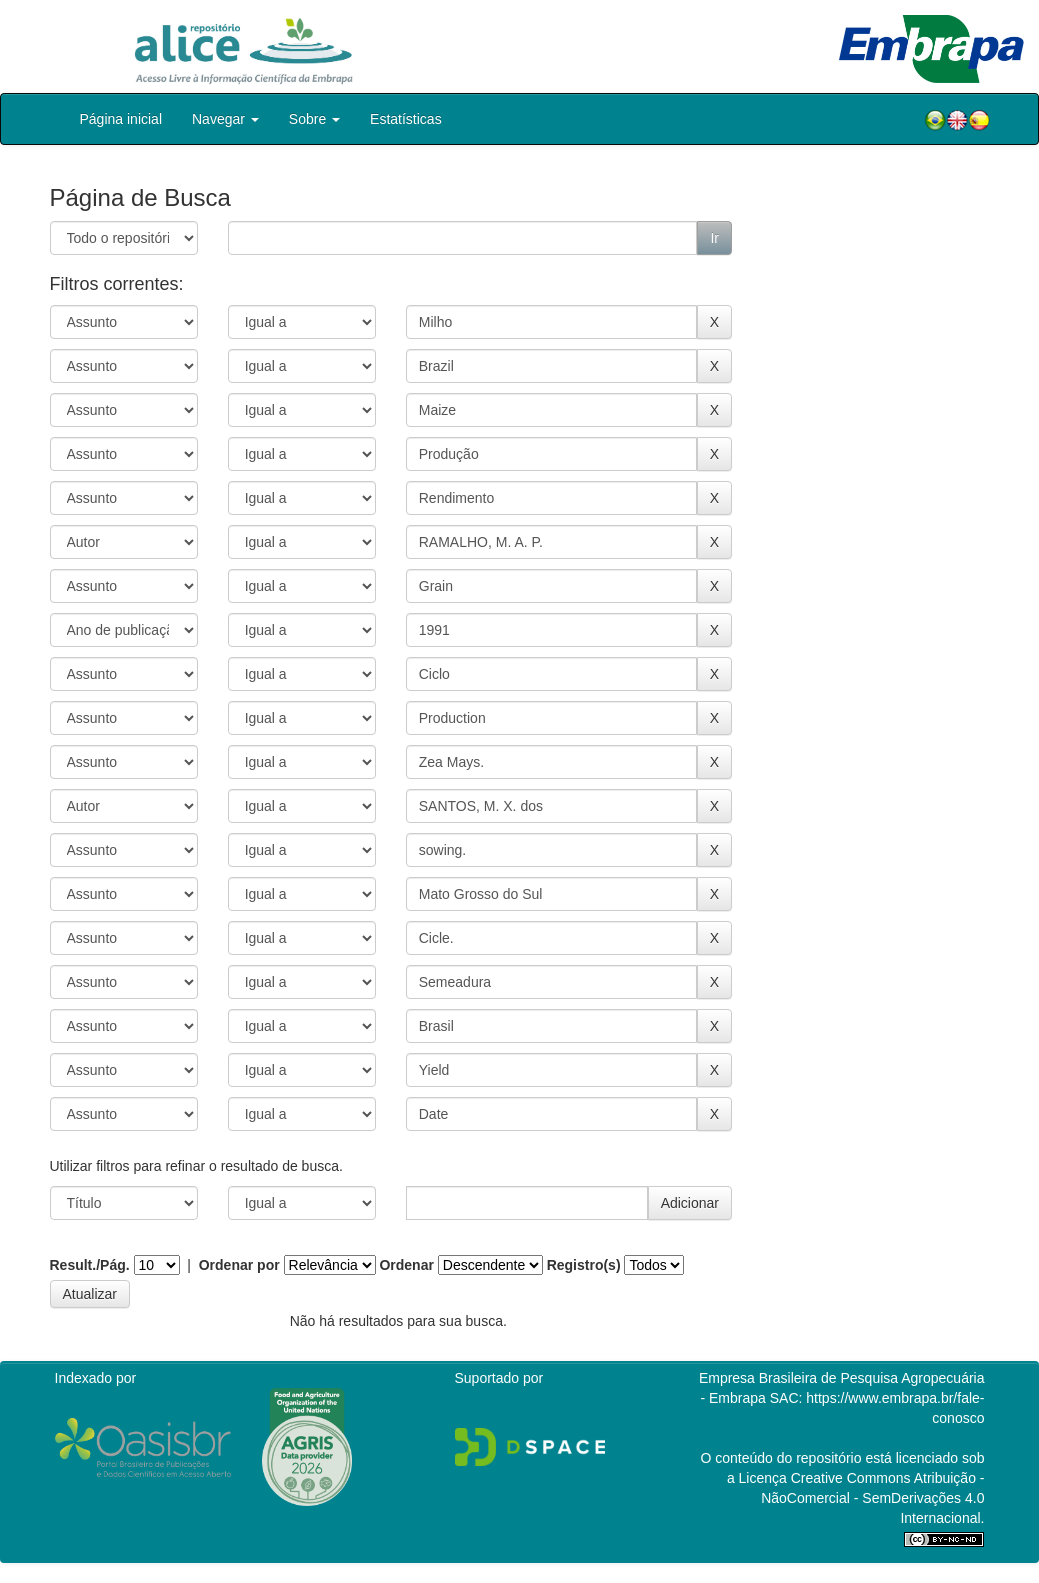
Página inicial (121, 119)
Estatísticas (406, 119)
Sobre (314, 119)
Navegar (225, 119)
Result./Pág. (90, 1265)
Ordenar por (239, 1265)
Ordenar (406, 1265)
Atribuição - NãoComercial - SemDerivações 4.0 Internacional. (872, 1498)
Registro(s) (584, 1265)
